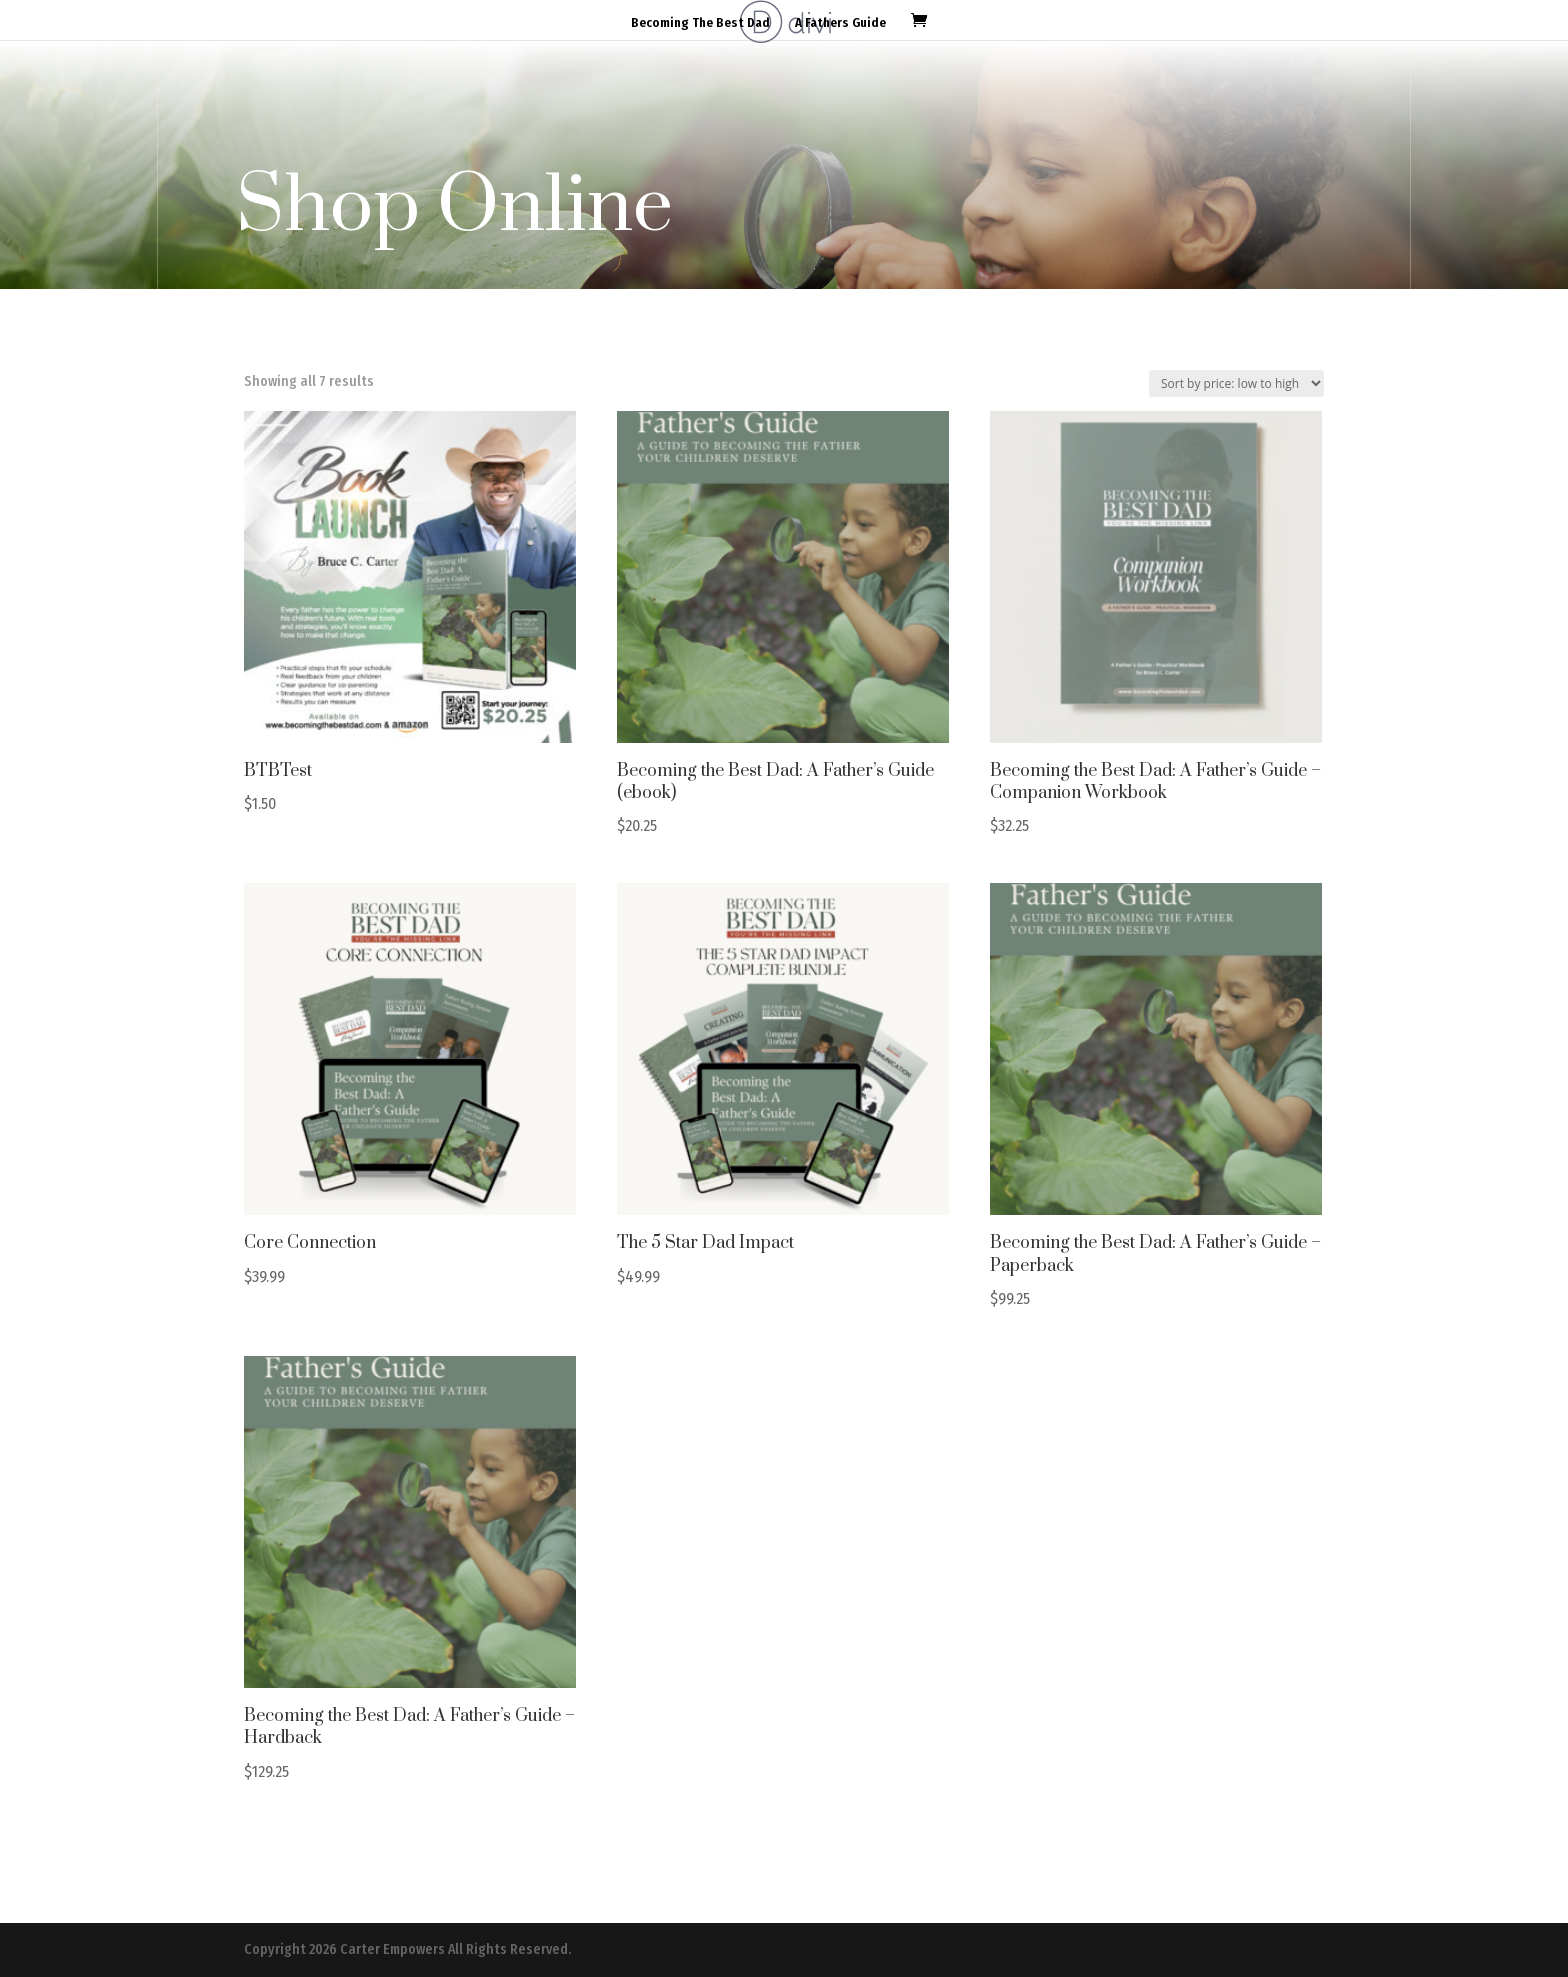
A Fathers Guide (840, 23)
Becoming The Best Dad (700, 23)
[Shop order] (1236, 383)
